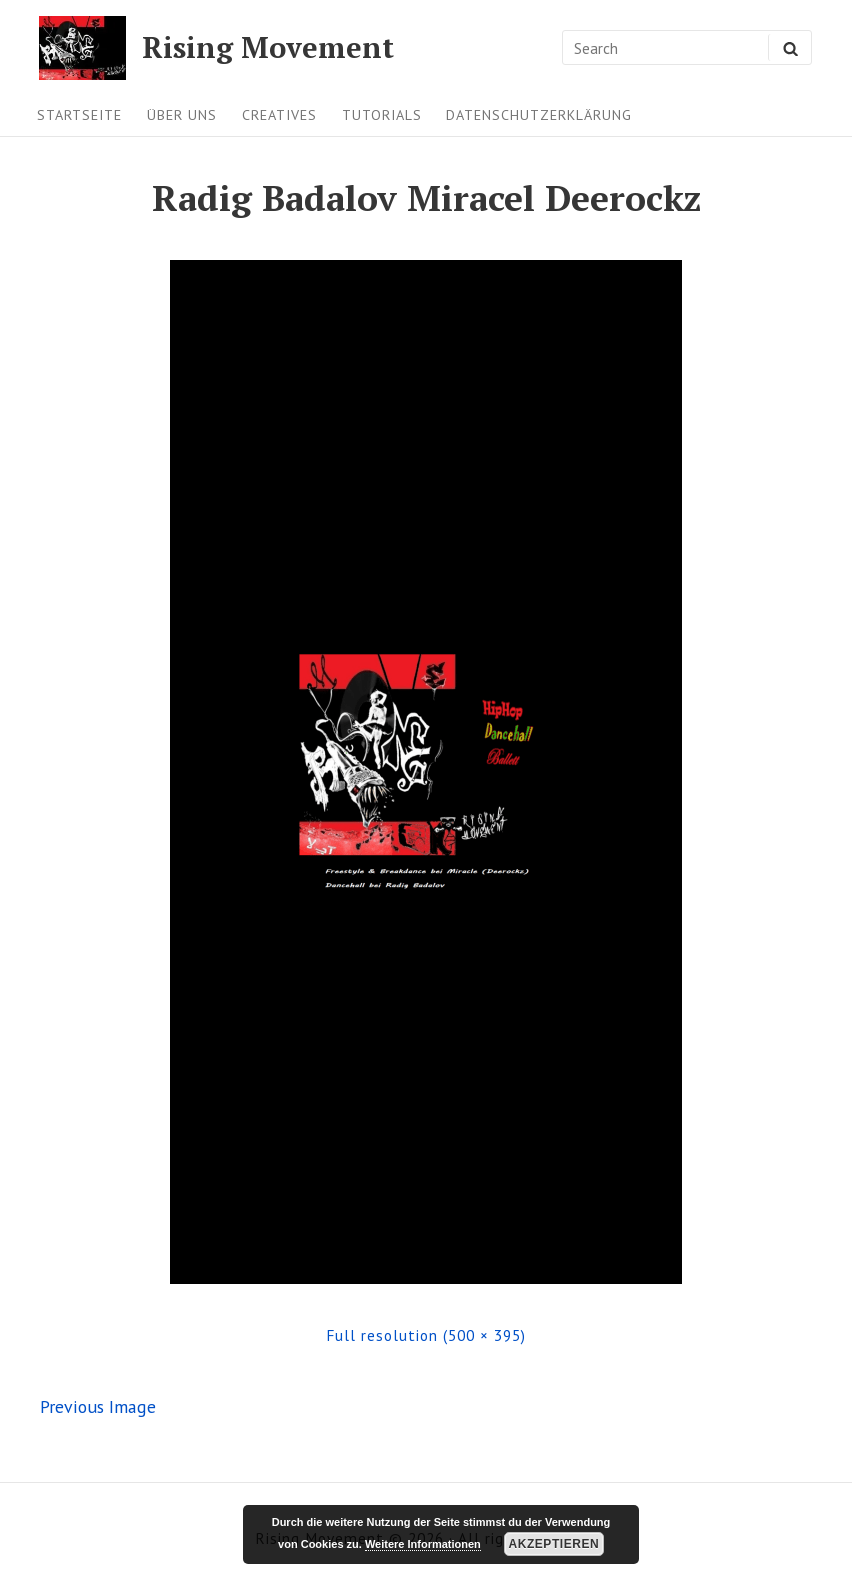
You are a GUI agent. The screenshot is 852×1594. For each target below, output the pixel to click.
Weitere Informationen (423, 1544)
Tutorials (382, 115)
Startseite (79, 115)
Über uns (182, 115)
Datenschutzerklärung (539, 115)
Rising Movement (268, 47)
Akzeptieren (553, 1544)
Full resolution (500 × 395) (426, 1335)
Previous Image (98, 1406)
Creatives (279, 115)
